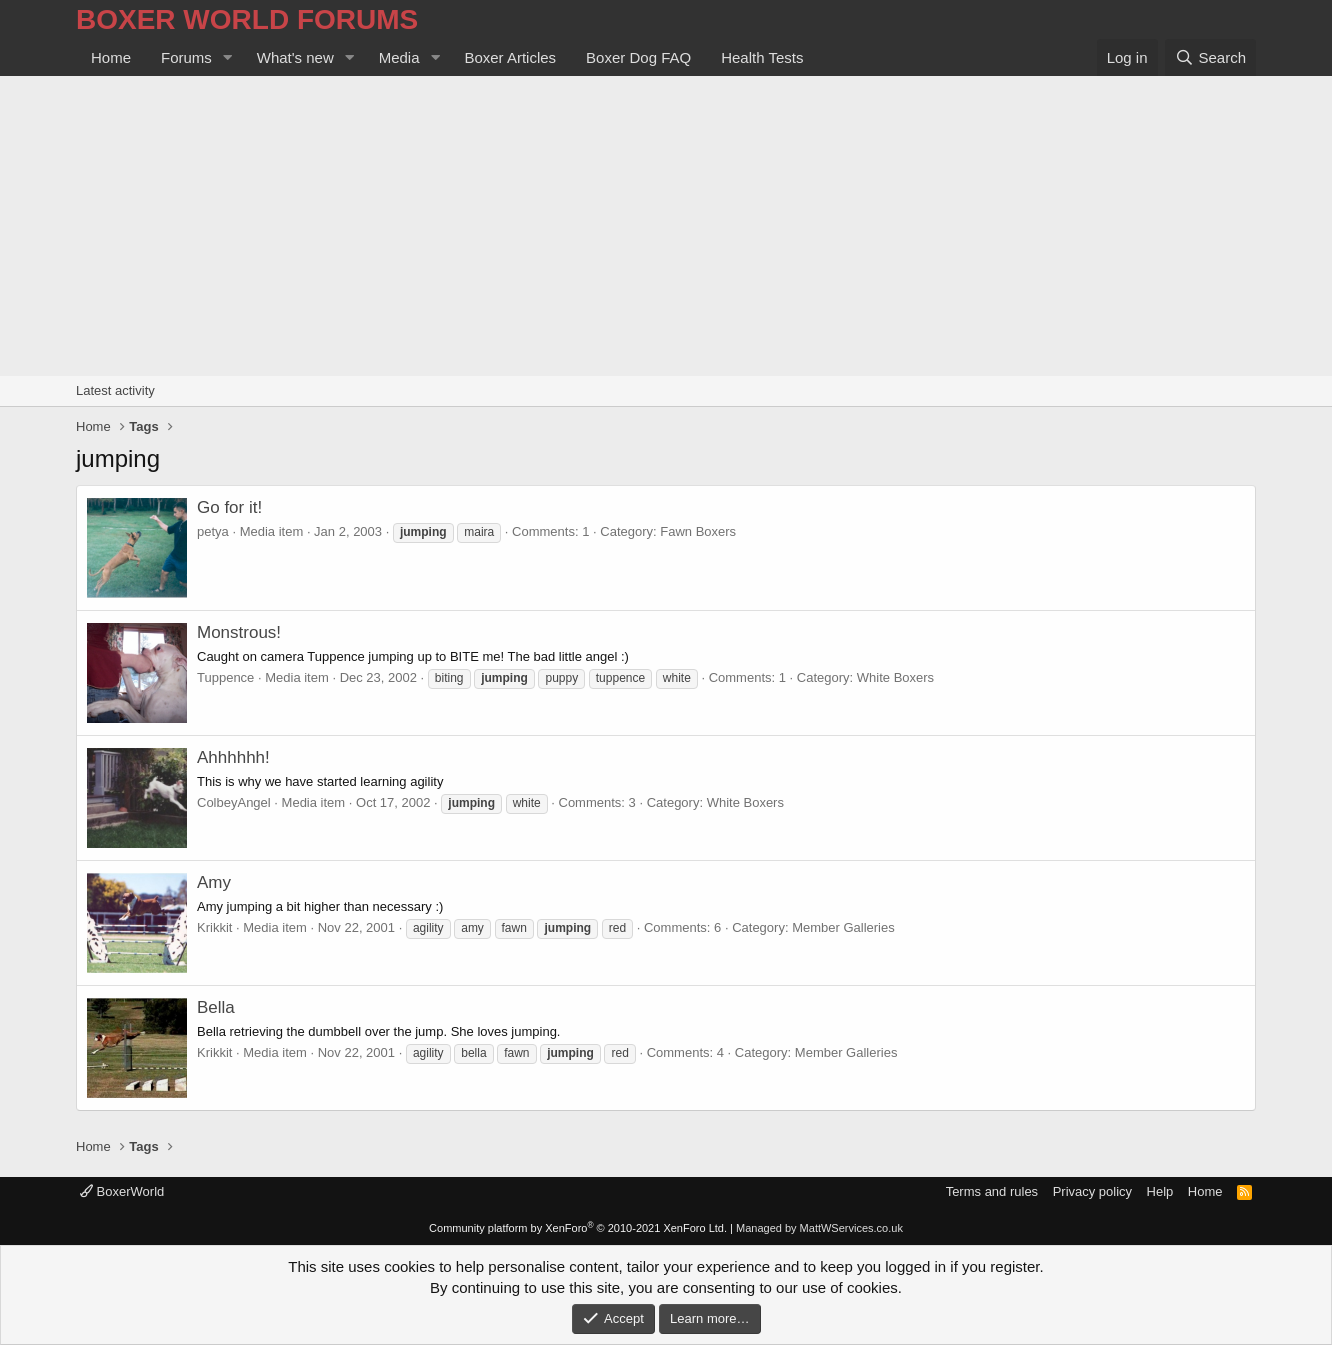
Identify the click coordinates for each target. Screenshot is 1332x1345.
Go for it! (229, 507)
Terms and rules (992, 1191)
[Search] (1210, 57)
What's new (295, 57)
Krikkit (214, 927)
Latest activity (115, 390)
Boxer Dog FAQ (638, 57)
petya (213, 531)
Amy (214, 882)
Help (1160, 1191)
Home (111, 57)
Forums (186, 57)
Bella (216, 1007)
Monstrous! (239, 632)
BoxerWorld (122, 1191)
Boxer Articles (510, 57)
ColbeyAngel (234, 802)
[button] (228, 57)
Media (399, 57)
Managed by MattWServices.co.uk (819, 1228)
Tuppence (225, 677)
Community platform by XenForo (578, 1228)
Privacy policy (1092, 1191)
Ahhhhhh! (233, 757)
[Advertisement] (666, 226)
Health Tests (762, 57)
